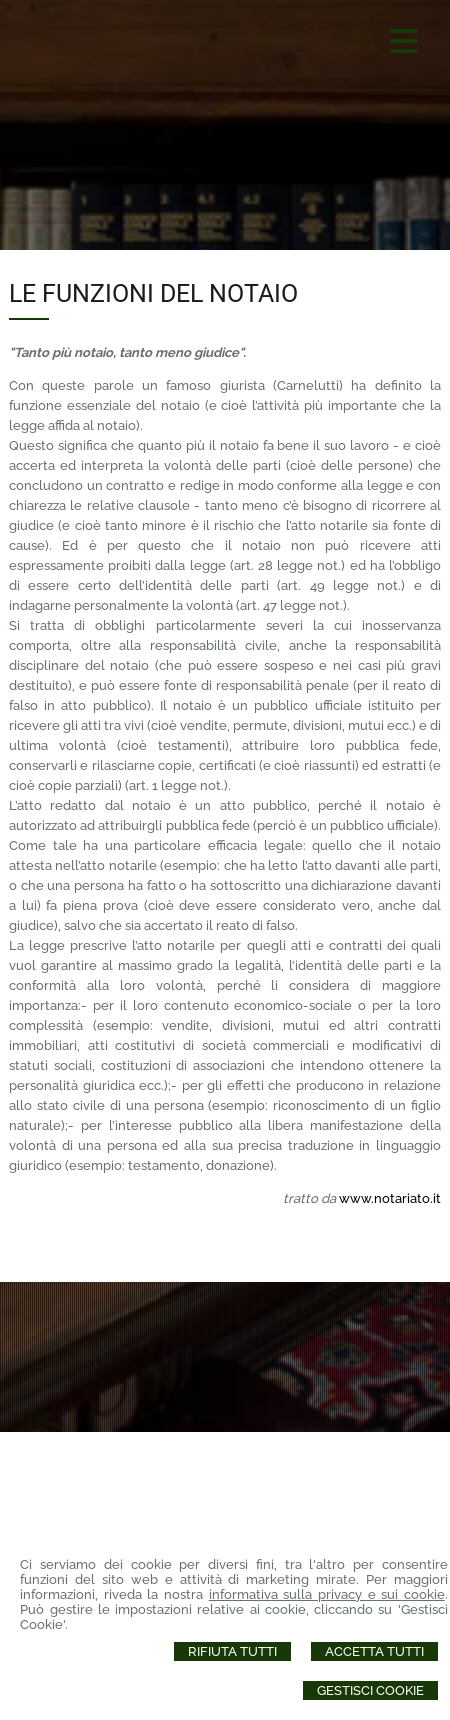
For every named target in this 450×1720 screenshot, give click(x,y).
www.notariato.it (390, 1198)
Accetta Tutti (374, 1651)
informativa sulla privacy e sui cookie (327, 1594)
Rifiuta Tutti (232, 1651)
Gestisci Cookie (370, 1690)
